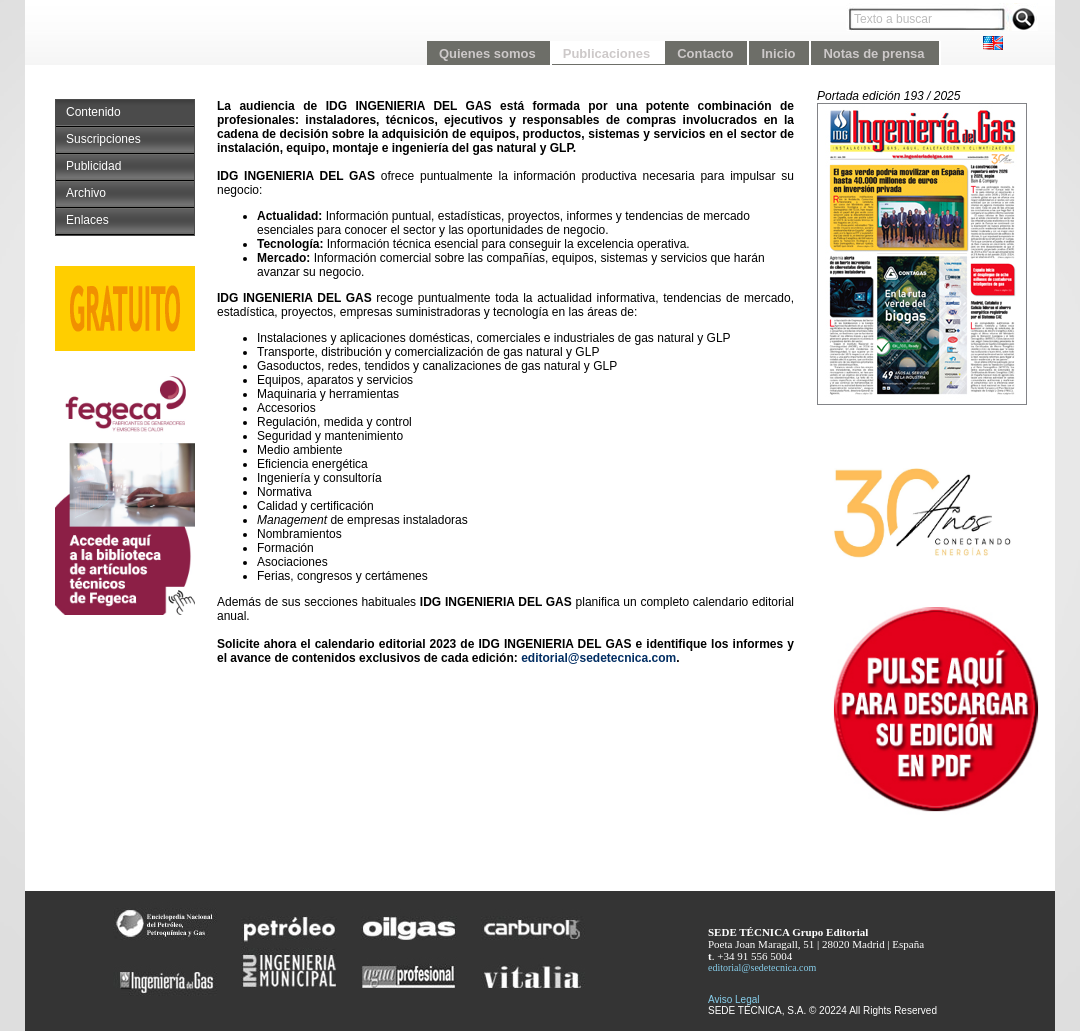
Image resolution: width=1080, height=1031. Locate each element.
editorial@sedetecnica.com (598, 658)
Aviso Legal (734, 999)
